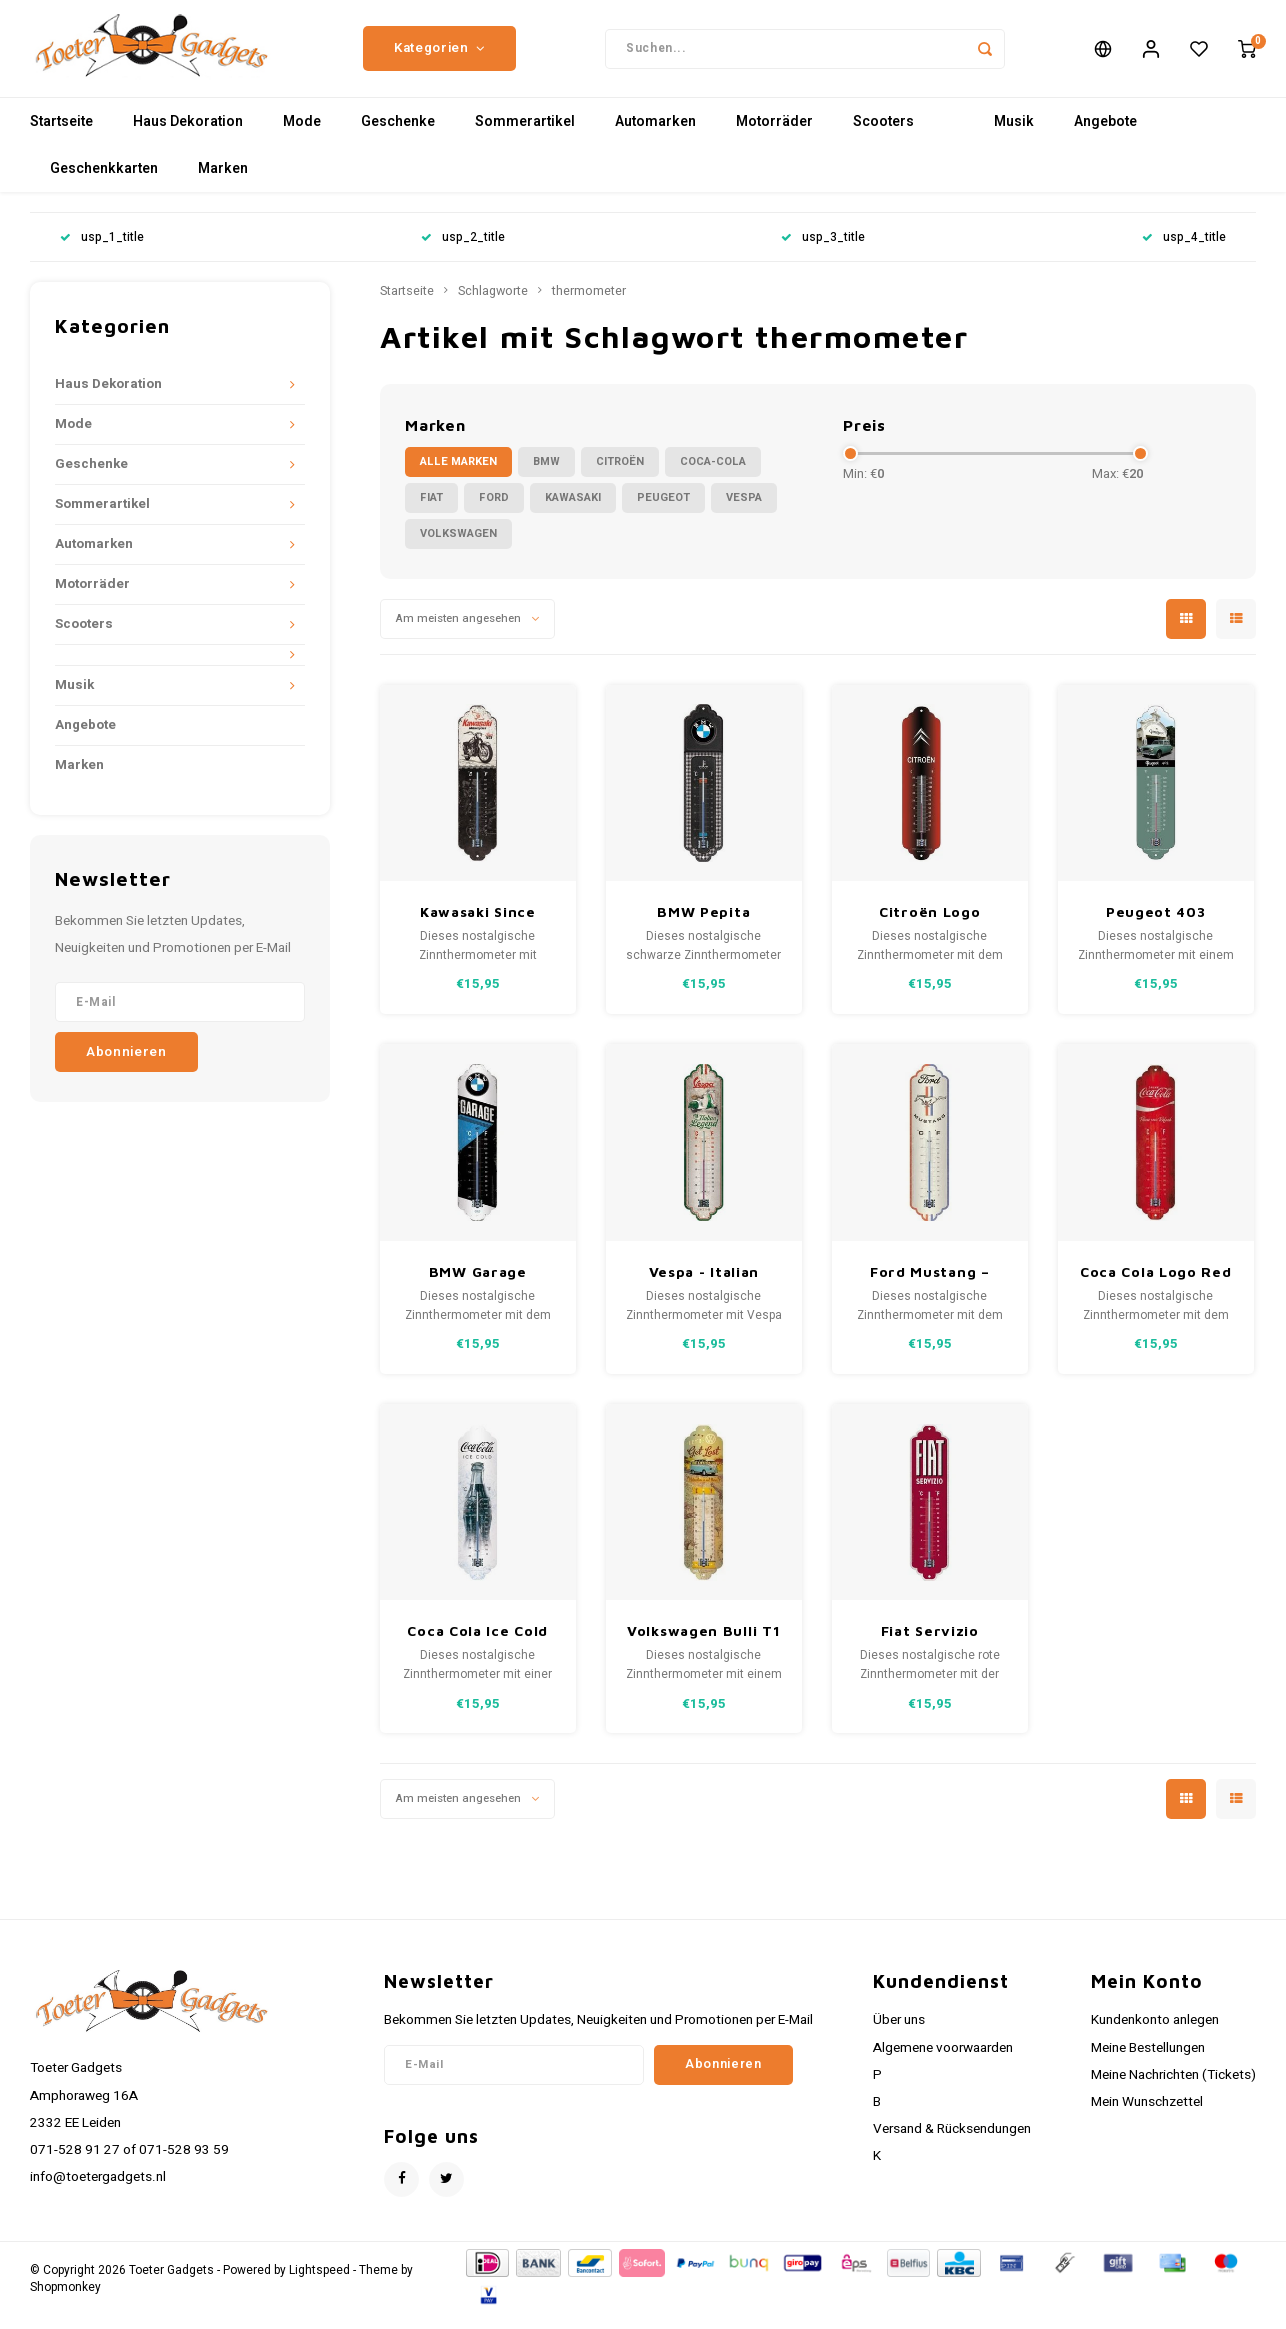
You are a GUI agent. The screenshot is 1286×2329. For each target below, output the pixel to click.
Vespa (744, 510)
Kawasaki (573, 510)
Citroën (620, 474)
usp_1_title (102, 250)
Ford (494, 510)
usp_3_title (823, 250)
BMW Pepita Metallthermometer (704, 925)
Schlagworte (493, 304)
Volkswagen (458, 546)
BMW (546, 474)
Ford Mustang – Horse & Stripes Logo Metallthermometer (930, 1285)
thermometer (589, 304)
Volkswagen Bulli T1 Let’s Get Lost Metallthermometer (704, 1644)
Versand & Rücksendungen (952, 2142)
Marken (223, 181)
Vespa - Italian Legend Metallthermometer (704, 1285)
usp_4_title (1184, 250)
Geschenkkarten (104, 181)
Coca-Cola (713, 474)
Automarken (655, 134)
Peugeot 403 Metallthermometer (1156, 925)
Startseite (61, 134)
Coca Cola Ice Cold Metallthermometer (478, 1644)
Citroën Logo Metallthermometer (930, 925)
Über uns (899, 2033)
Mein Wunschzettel (1147, 2115)
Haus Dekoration (188, 134)
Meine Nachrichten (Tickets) (1173, 2088)
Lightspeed (319, 2283)
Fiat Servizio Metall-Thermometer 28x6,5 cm (930, 1644)
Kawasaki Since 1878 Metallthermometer (478, 925)
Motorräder (774, 134)
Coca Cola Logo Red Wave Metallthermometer (1156, 1285)
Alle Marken (458, 474)
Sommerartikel (525, 134)
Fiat (431, 510)
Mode (302, 134)
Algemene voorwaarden (943, 2060)
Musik (1014, 134)
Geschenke (398, 134)
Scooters (883, 134)
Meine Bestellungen (1148, 2060)
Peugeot (663, 510)
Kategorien (439, 55)
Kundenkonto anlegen (1155, 2033)
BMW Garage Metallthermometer (478, 1285)
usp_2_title (463, 250)
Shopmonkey (65, 2300)
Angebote (1105, 134)
